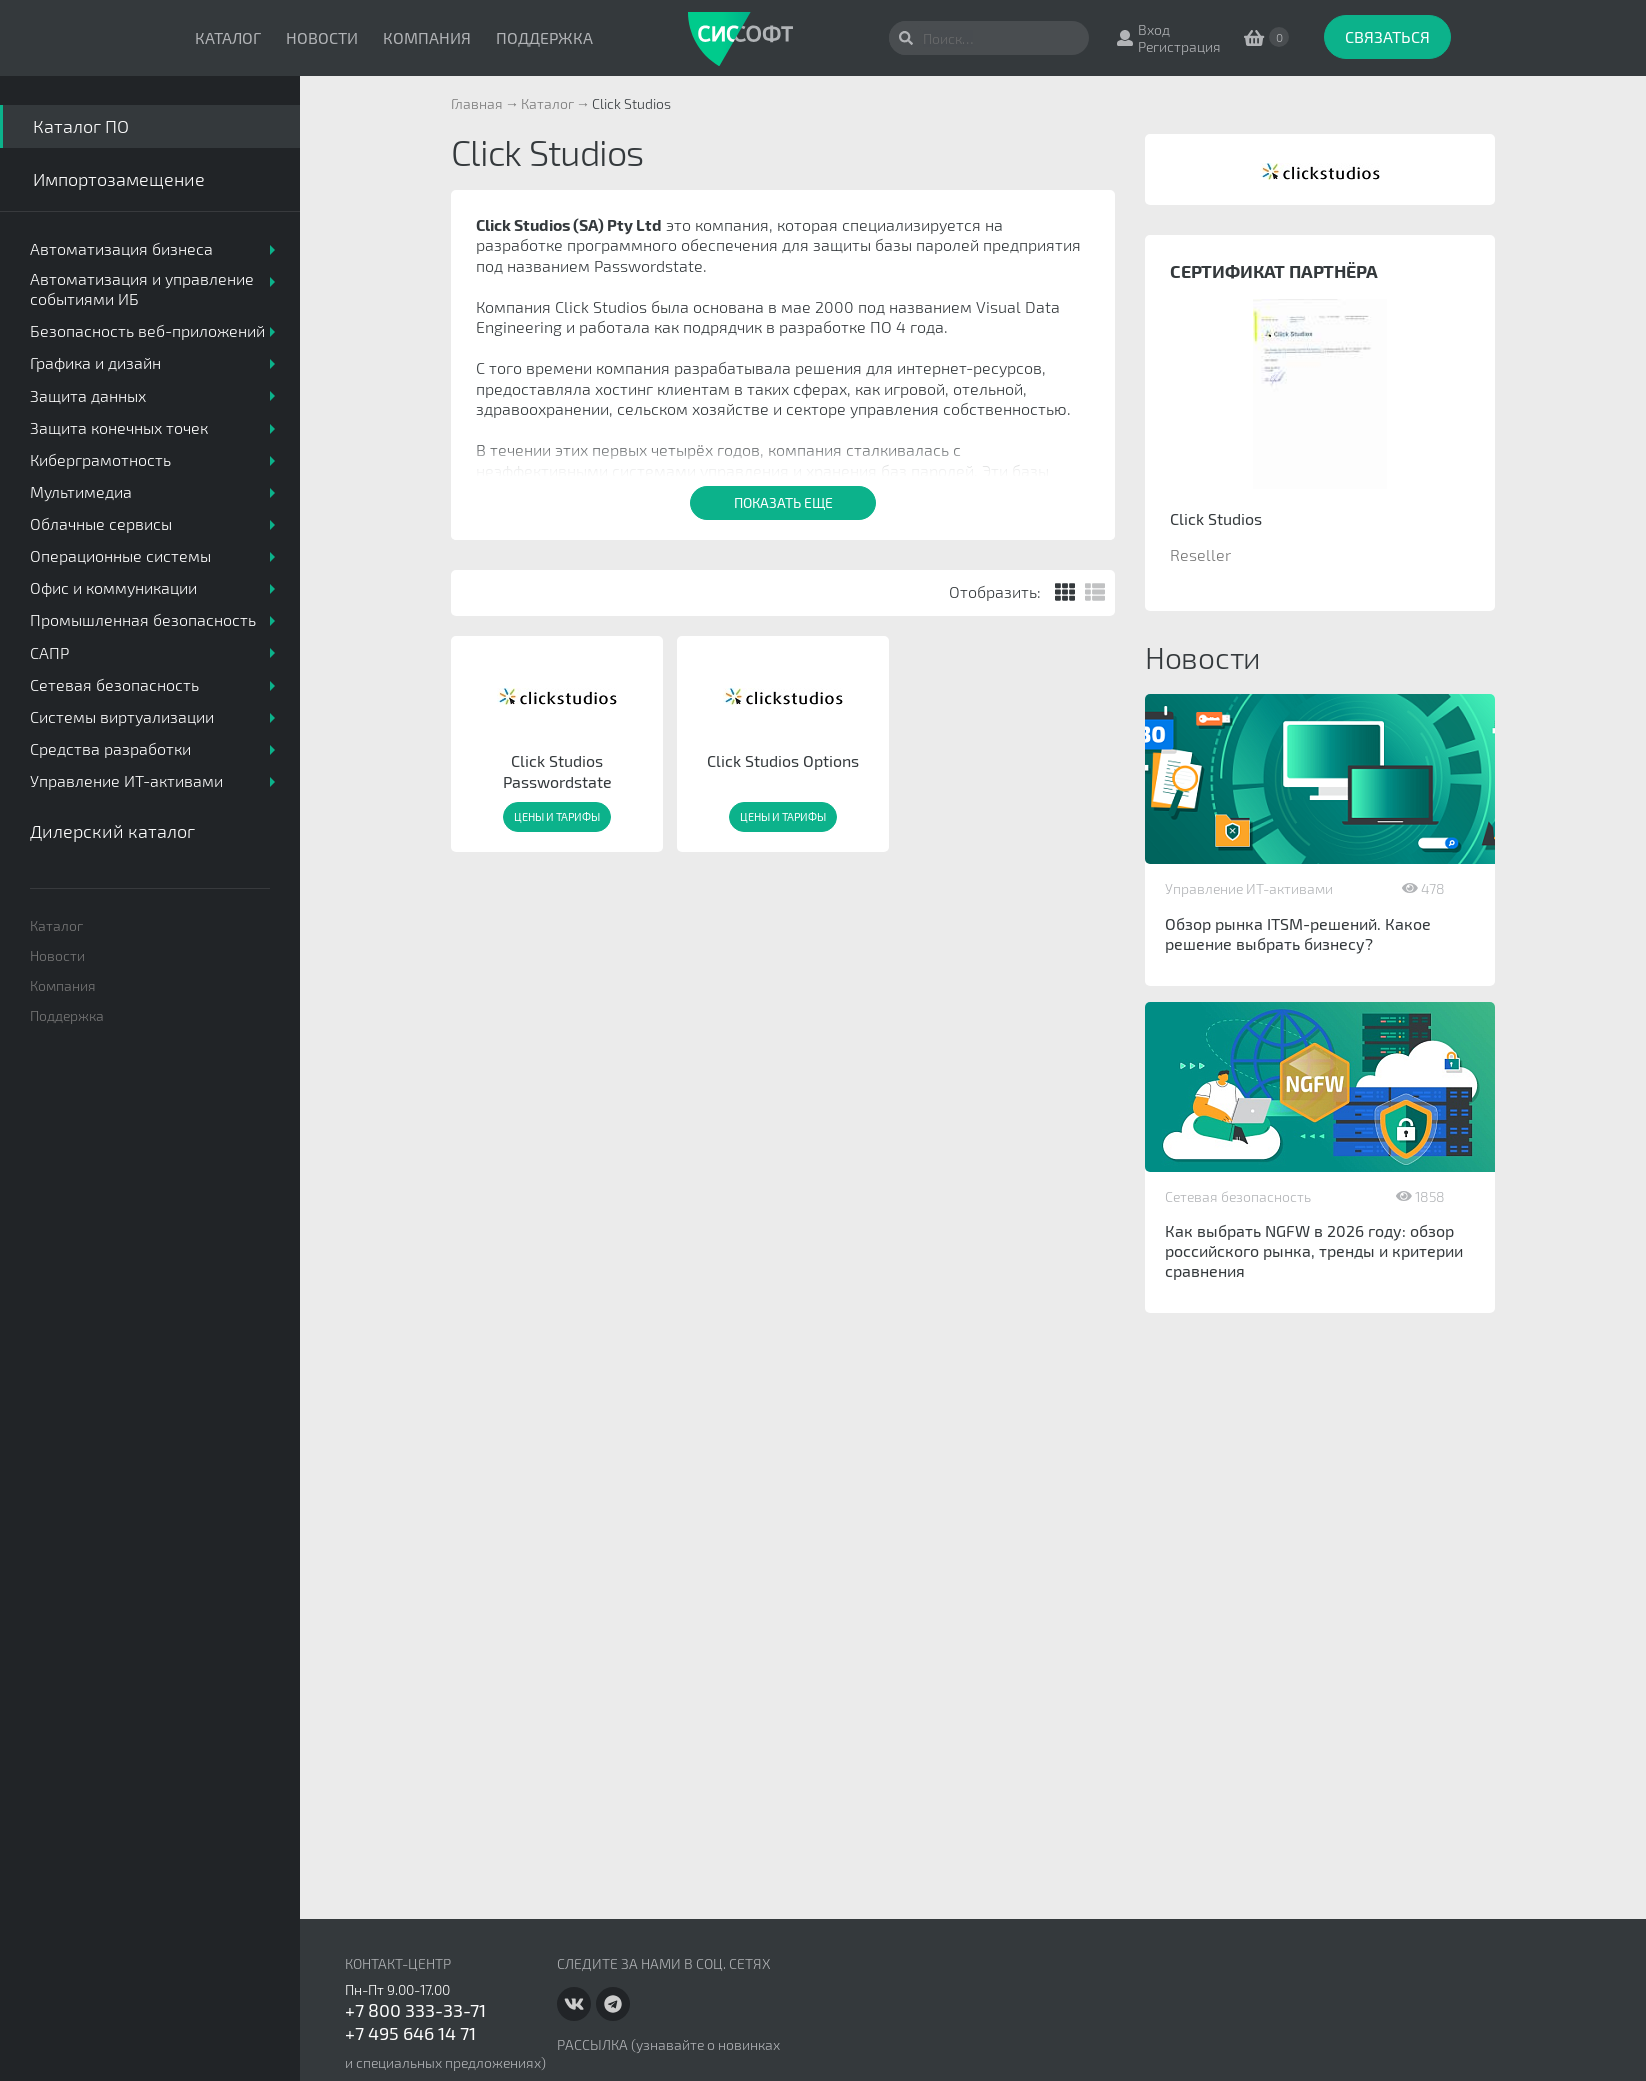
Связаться (1387, 36)
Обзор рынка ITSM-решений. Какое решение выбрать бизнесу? (1298, 933)
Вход (1154, 29)
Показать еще (783, 502)
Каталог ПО (81, 126)
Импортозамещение (119, 179)
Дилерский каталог (112, 831)
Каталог (228, 37)
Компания (427, 37)
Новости (322, 37)
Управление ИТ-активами (1249, 888)
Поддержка (544, 37)
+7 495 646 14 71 (410, 2033)
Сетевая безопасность (1238, 1196)
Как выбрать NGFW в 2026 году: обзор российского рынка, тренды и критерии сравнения (1314, 1250)
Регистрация (1179, 46)
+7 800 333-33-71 (415, 2010)
